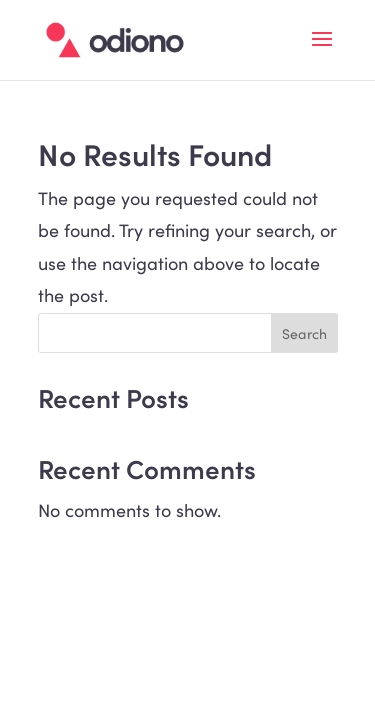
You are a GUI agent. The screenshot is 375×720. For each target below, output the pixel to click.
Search (304, 334)
